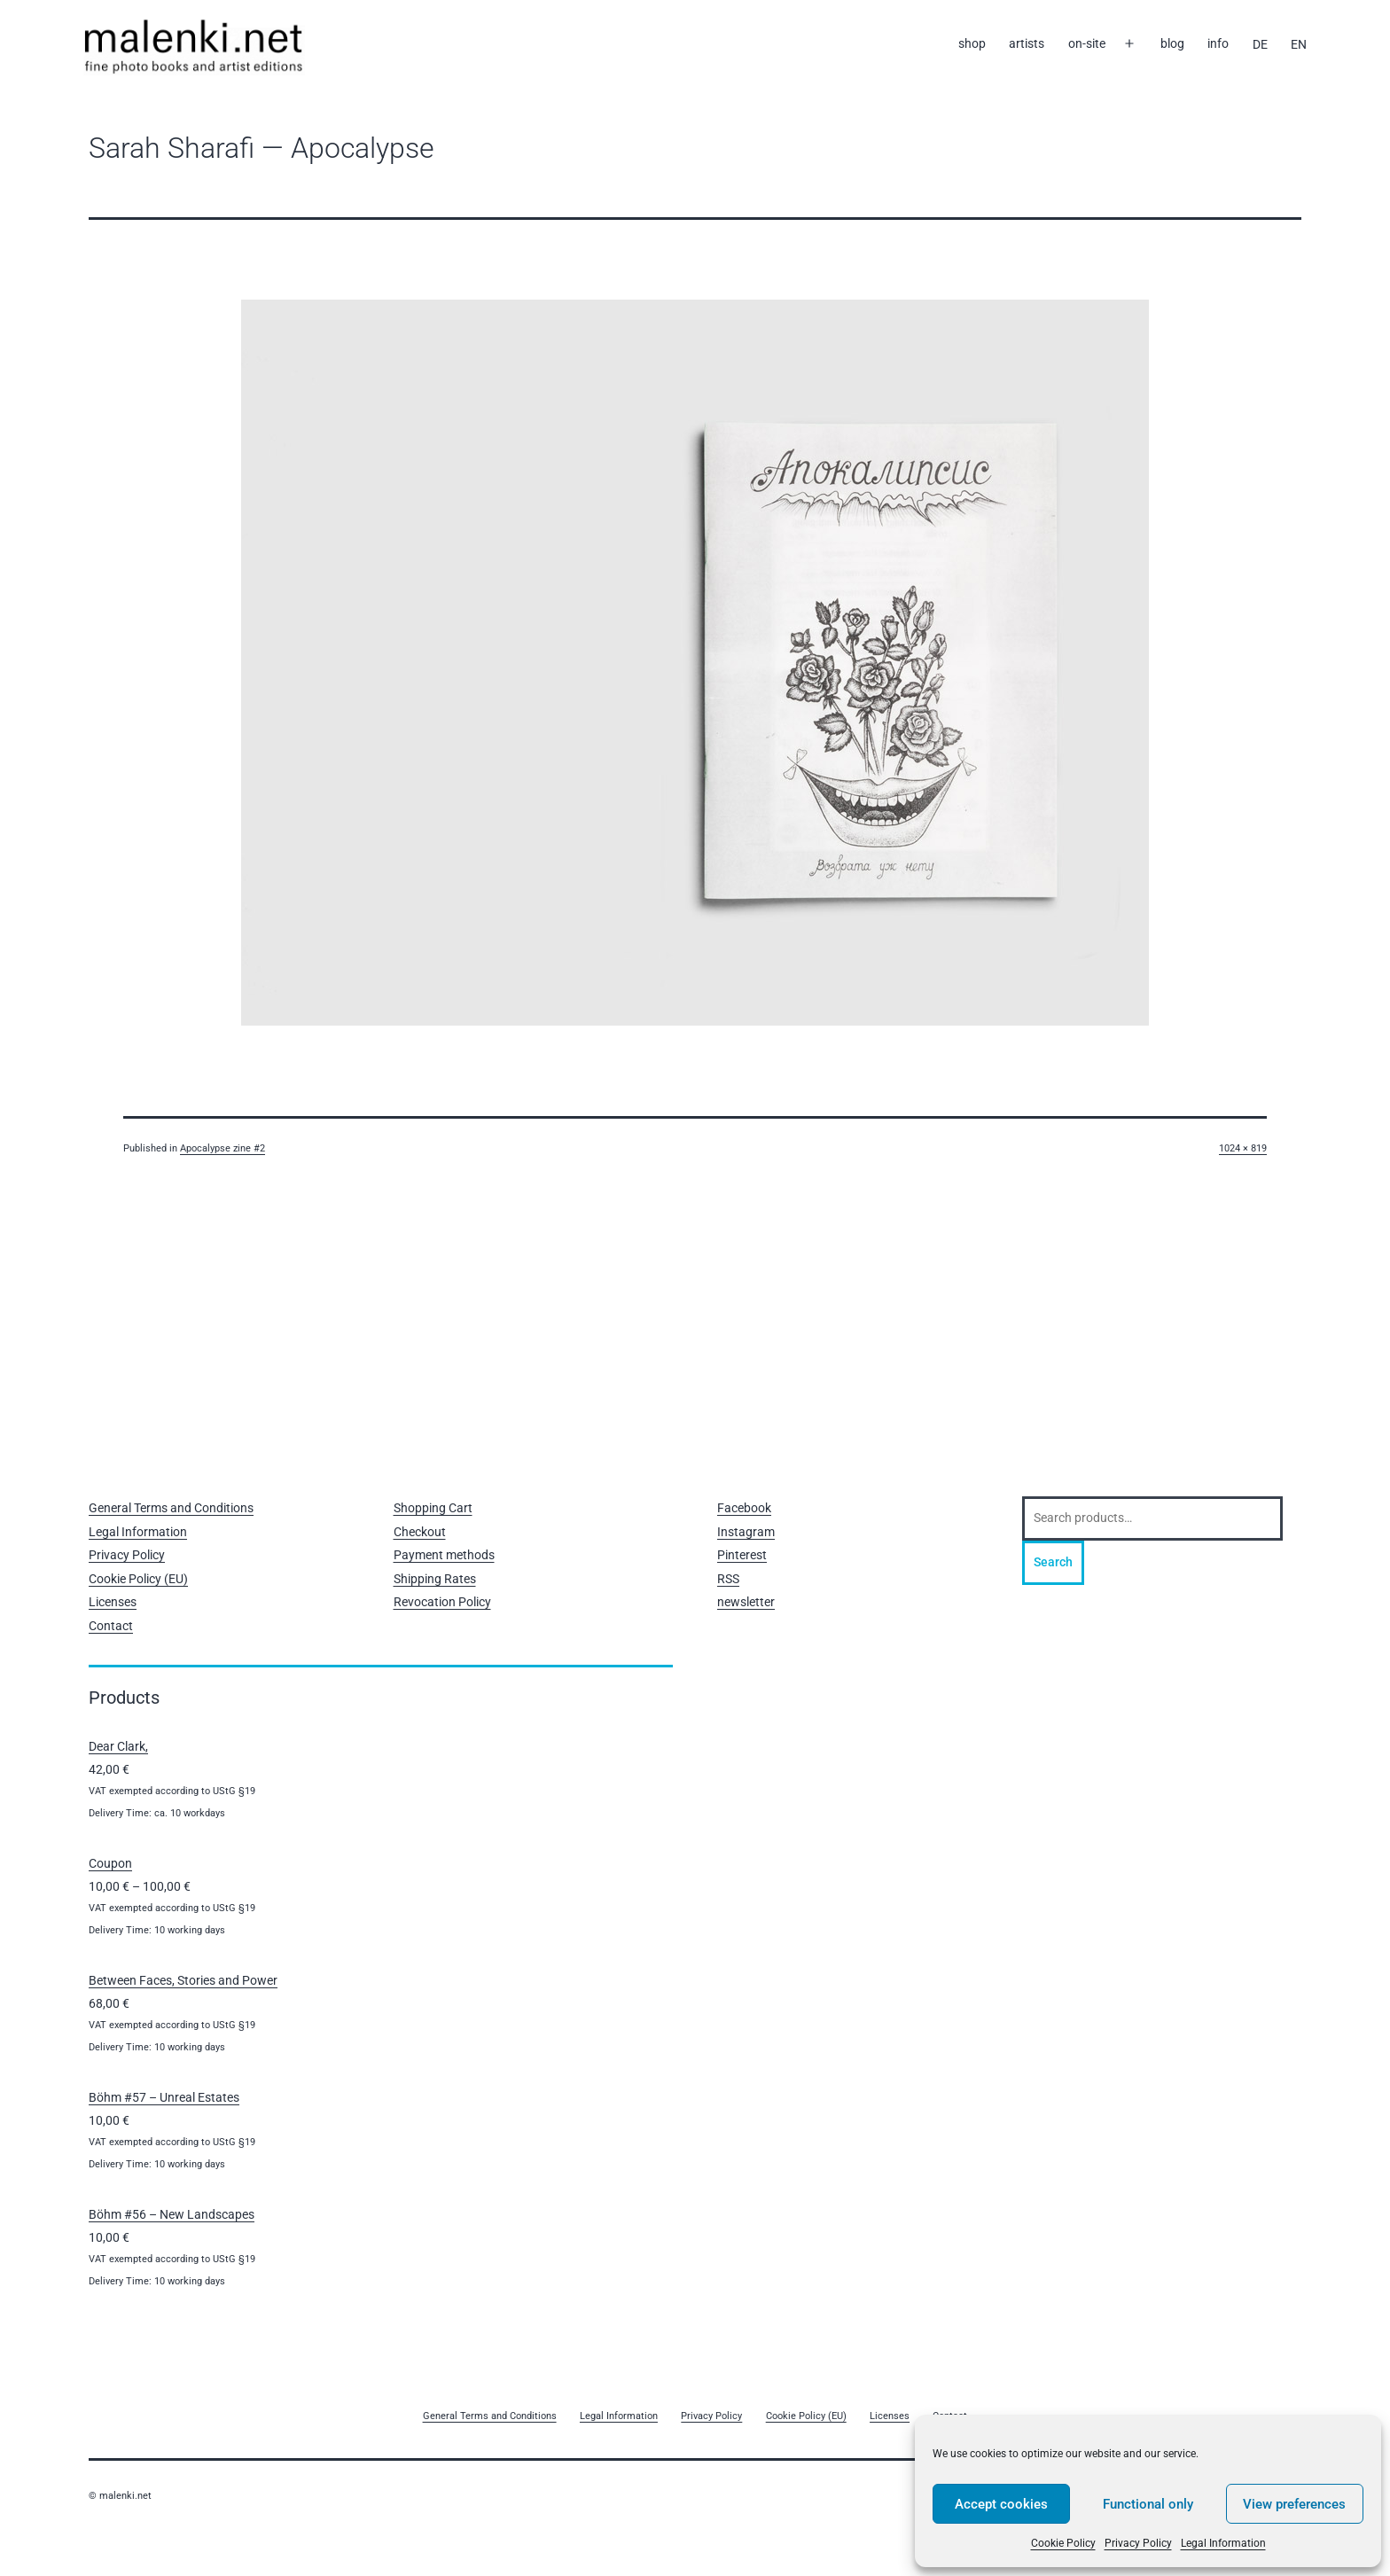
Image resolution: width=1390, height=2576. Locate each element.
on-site (1086, 43)
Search (1053, 1562)
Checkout (420, 1532)
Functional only (1148, 2504)
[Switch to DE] (1259, 44)
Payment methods (444, 1555)
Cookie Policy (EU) (138, 1579)
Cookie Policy (1063, 2543)
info (1218, 43)
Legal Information (1223, 2543)
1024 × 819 (1243, 1148)
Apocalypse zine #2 (222, 1148)
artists (1026, 43)
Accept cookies (1001, 2504)
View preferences (1294, 2504)
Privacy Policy (1138, 2543)
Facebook (744, 1508)
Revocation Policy (442, 1602)
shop (972, 43)
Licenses (113, 1602)
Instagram (746, 1532)
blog (1172, 43)
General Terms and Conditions (171, 1508)
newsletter (746, 1602)
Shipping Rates (435, 1579)
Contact (111, 1626)
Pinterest (742, 1555)
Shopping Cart (433, 1508)
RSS (728, 1579)
